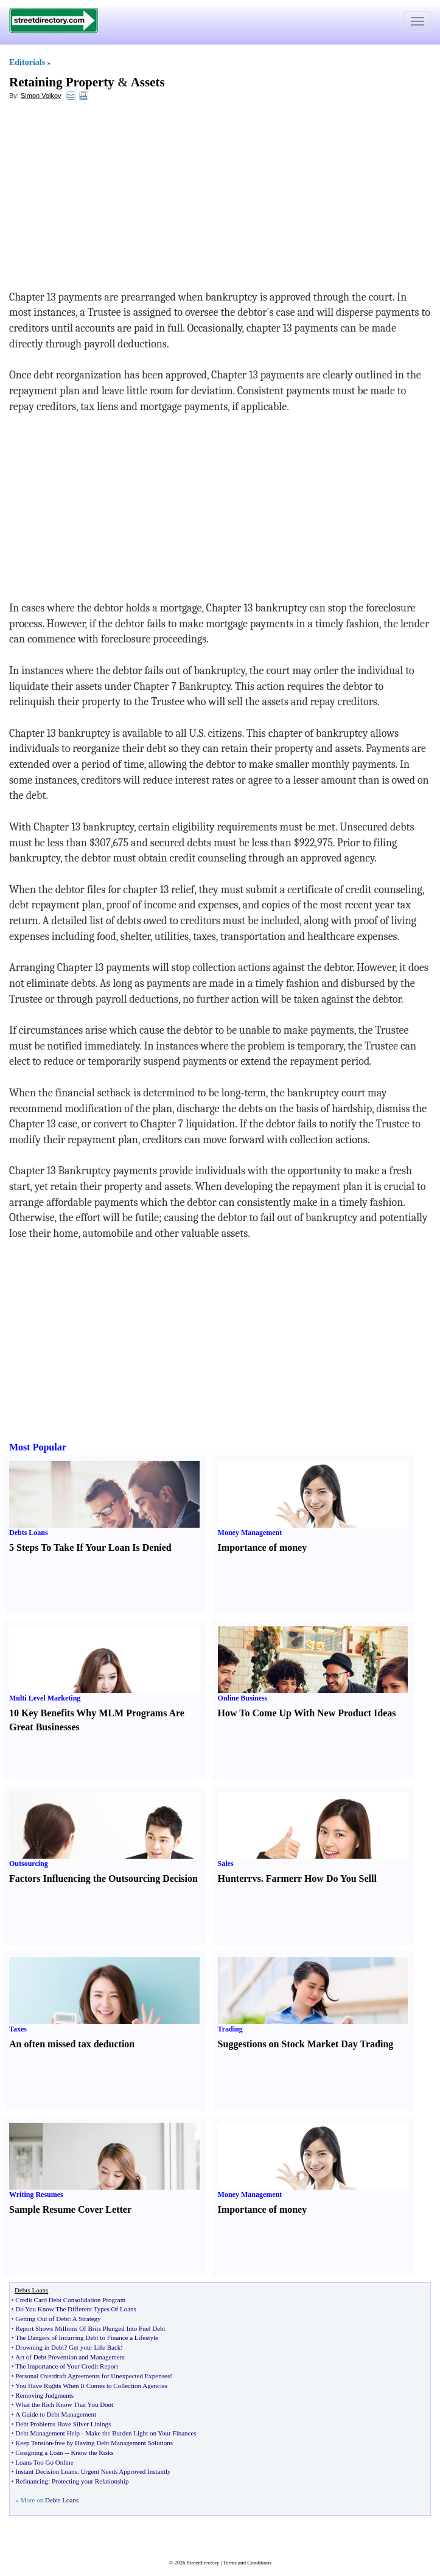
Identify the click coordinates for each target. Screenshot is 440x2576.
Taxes (18, 2029)
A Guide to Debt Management (55, 2414)
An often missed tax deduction (71, 2044)
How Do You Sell (339, 1878)
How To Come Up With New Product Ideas (307, 1713)
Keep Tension (33, 2442)
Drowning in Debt (39, 2347)
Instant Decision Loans (46, 2471)
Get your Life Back (94, 2347)
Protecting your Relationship (90, 2481)
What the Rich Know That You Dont (64, 2404)
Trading (230, 2029)
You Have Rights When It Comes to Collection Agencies (91, 2385)
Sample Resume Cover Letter (70, 2209)
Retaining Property (61, 82)
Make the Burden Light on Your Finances (140, 2433)
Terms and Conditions (247, 2563)
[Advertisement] (108, 198)
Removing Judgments (44, 2395)
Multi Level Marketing (44, 1698)
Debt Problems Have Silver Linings (63, 2424)
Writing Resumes (36, 2194)
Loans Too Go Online (44, 2462)
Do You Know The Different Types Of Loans (75, 2309)
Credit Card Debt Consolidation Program (70, 2299)
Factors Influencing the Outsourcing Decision (103, 1878)
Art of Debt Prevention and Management (70, 2357)
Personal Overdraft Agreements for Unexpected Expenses (92, 2375)
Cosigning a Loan (39, 2452)
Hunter (233, 1878)
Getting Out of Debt (42, 2318)
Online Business (243, 1698)
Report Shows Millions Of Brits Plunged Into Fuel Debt (90, 2328)
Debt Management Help (47, 2433)
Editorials (27, 62)
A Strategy (86, 2318)
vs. (257, 1878)
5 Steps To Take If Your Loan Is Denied (90, 1547)
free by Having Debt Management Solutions (113, 2442)
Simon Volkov (41, 95)
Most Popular (37, 1447)
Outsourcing (28, 1863)
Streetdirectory (203, 2563)
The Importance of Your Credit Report (66, 2366)
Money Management (250, 1532)
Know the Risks (92, 2452)
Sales (226, 1863)
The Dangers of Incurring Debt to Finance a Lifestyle (86, 2337)
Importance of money (262, 1547)
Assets (148, 82)
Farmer (282, 1878)
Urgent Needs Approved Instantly (126, 2471)
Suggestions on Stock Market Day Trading (306, 2044)
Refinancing (31, 2481)
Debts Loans (28, 1532)
